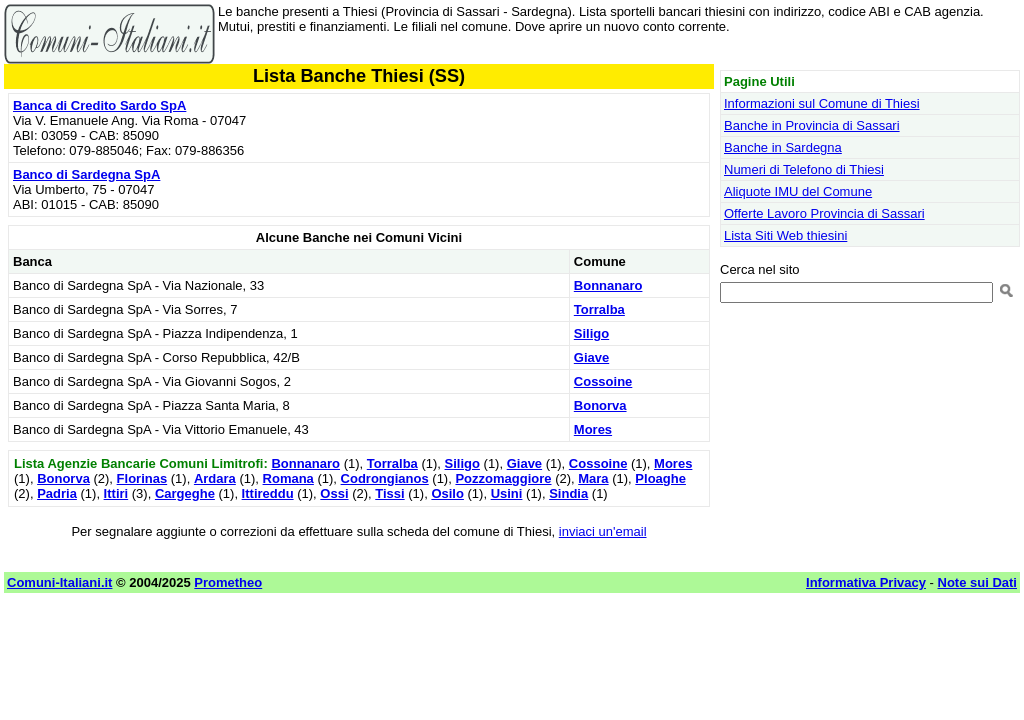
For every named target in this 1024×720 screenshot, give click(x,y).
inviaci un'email (603, 531)
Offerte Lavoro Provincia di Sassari (824, 213)
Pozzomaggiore (503, 478)
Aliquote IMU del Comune (798, 191)
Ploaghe (660, 478)
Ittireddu (268, 493)
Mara (593, 478)
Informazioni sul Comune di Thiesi (822, 103)
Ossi (334, 493)
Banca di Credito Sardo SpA (99, 105)
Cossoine (603, 381)
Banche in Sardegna (783, 147)
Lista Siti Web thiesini (785, 235)
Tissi (389, 493)
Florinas (142, 478)
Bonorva (600, 405)
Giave (591, 357)
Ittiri (116, 493)
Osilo (447, 493)
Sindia (568, 493)
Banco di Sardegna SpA (86, 174)
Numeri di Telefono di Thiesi (804, 169)
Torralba (599, 309)
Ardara (215, 478)
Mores (593, 429)
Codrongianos (385, 478)
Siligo (591, 333)
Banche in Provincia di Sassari (812, 125)
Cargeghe (185, 493)
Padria (57, 493)
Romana (288, 478)
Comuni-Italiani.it (59, 582)
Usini (507, 493)
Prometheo (228, 582)
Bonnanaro (608, 285)
